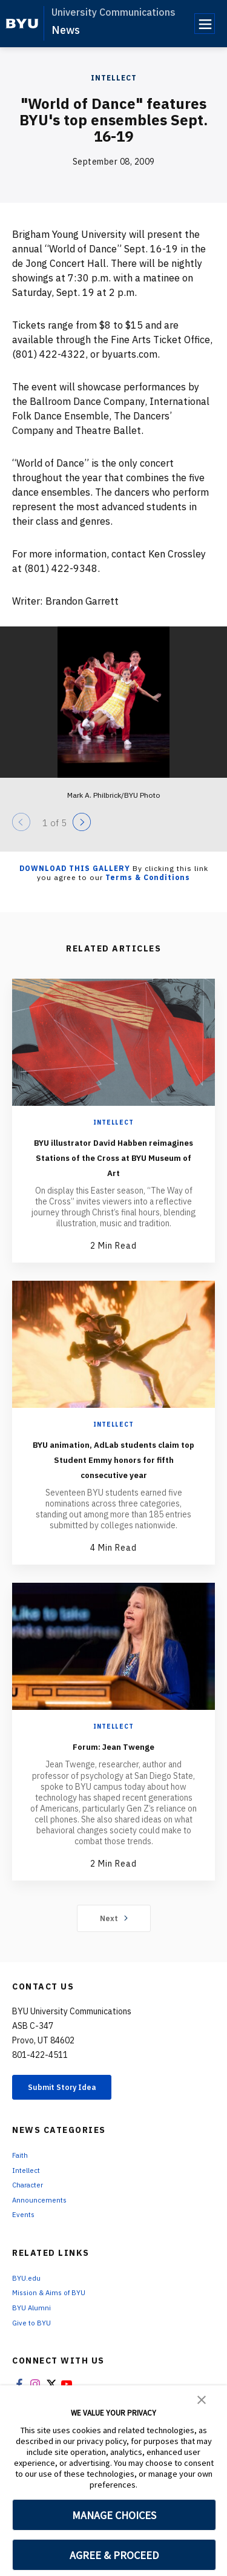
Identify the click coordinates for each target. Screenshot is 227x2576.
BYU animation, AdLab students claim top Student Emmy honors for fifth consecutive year (113, 1481)
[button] (201, 2399)
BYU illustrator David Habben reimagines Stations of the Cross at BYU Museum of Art (113, 1164)
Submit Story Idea (74, 2120)
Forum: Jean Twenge (113, 1775)
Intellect (114, 77)
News (65, 30)
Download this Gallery (74, 868)
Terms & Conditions (147, 877)
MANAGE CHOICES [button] (114, 2515)
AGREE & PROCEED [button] (114, 2555)
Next (113, 1948)
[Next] (82, 822)
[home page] (22, 24)
